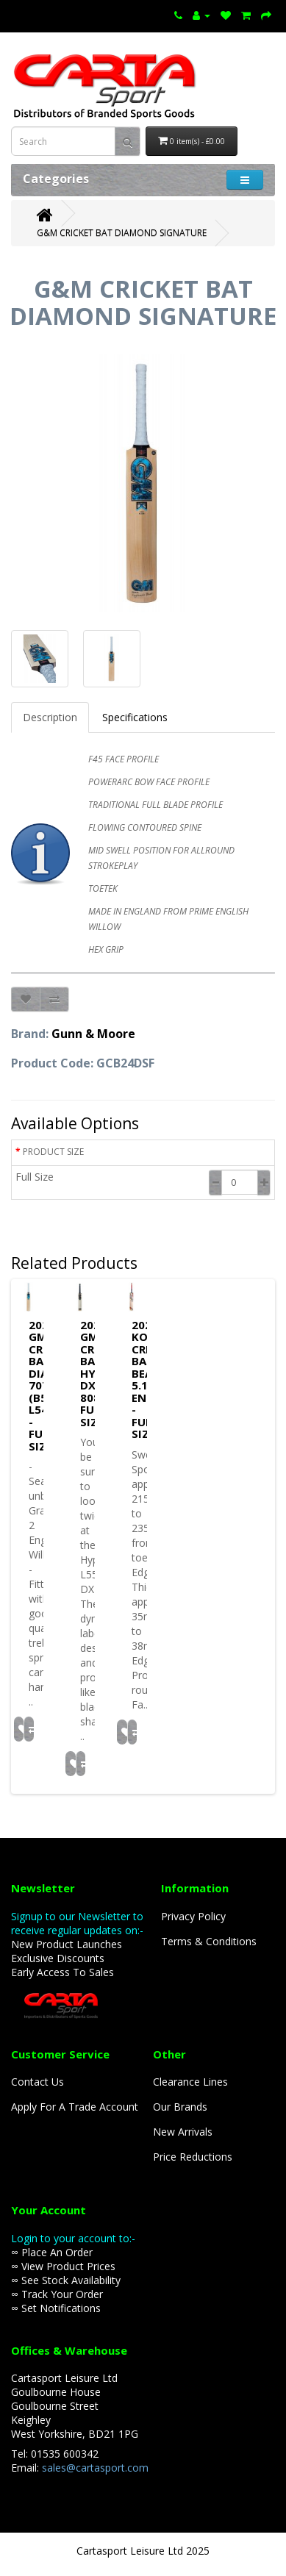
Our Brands (180, 2107)
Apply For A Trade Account (74, 2107)
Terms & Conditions (209, 1941)
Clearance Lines (190, 2082)
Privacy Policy (193, 1916)
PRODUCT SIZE (53, 1151)
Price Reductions (192, 2157)
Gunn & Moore (93, 1034)
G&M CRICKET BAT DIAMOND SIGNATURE (122, 232)
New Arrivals (182, 2132)
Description (50, 717)
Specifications (135, 717)
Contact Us (37, 2082)
